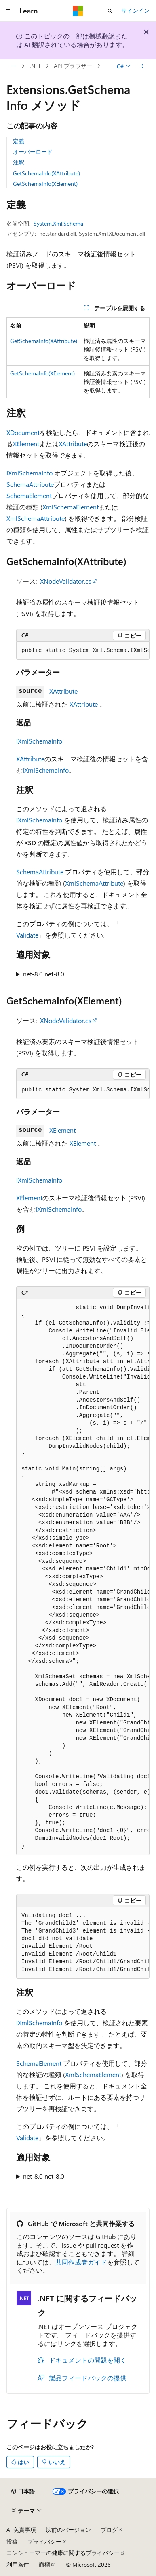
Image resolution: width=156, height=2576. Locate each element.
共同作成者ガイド (81, 2262)
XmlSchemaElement (70, 507)
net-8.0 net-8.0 (43, 973)
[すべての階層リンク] (13, 66)
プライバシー (44, 2541)
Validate (27, 935)
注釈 (18, 162)
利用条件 (17, 2564)
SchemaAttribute (30, 484)
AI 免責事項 (21, 2529)
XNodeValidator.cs (65, 581)
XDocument (23, 432)
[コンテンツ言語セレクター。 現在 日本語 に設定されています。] (23, 2491)
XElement (26, 443)
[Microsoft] (78, 11)
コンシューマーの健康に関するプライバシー (63, 2553)
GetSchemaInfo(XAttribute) (46, 173)
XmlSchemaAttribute (35, 518)
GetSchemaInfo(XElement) (45, 184)
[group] (83, 651)
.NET (35, 66)
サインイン (135, 10)
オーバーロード (33, 152)
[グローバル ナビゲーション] (8, 11)
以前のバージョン (68, 2529)
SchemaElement (29, 495)
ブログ (109, 2529)
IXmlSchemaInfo (29, 473)
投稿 (12, 2541)
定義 (18, 141)
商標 (44, 2564)
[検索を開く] (110, 11)
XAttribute (73, 443)
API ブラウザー (73, 66)
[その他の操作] (142, 66)
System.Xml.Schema (58, 223)
